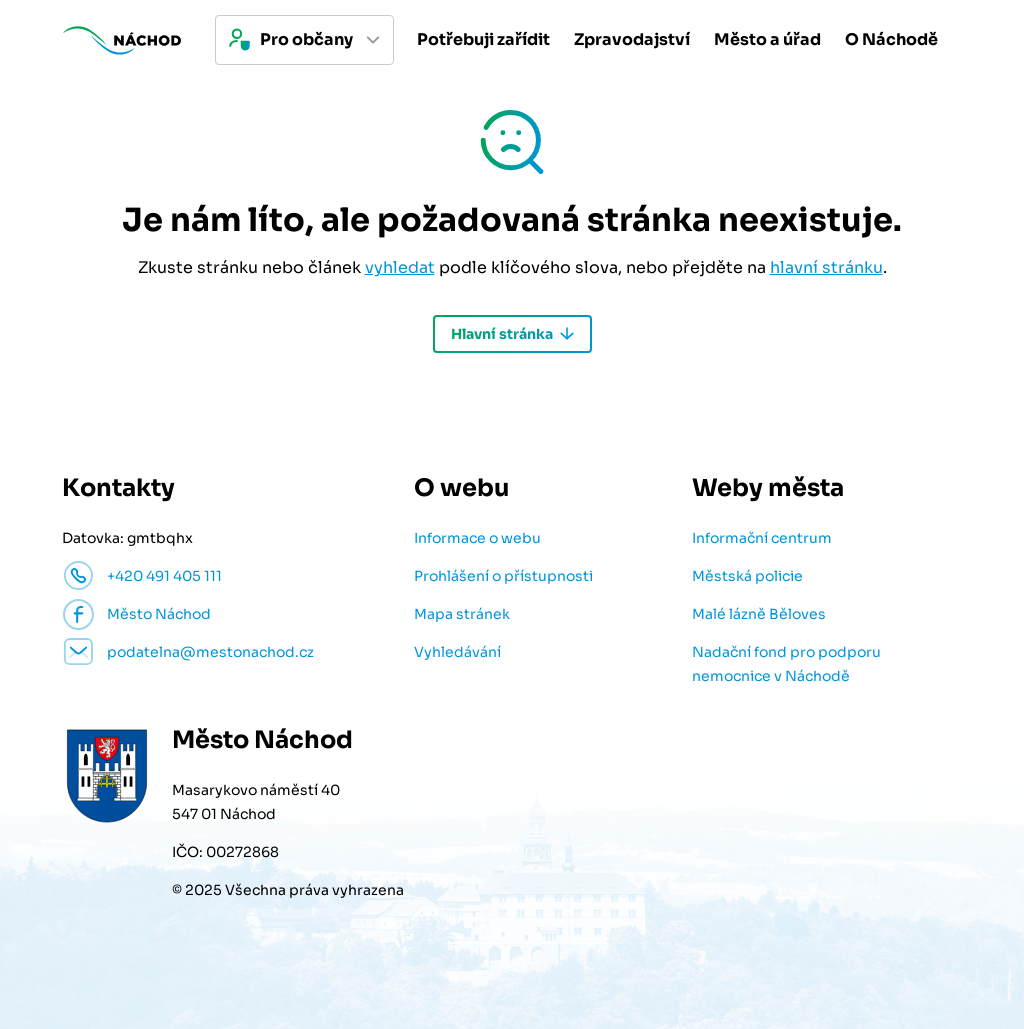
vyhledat (400, 267)
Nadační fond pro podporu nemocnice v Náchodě (786, 664)
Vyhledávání (457, 652)
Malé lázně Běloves (759, 614)
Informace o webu (477, 538)
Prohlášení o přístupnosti (503, 576)
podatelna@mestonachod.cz (210, 652)
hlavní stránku (826, 267)
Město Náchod (159, 614)
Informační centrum (762, 538)
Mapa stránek (462, 614)
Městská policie (747, 576)
